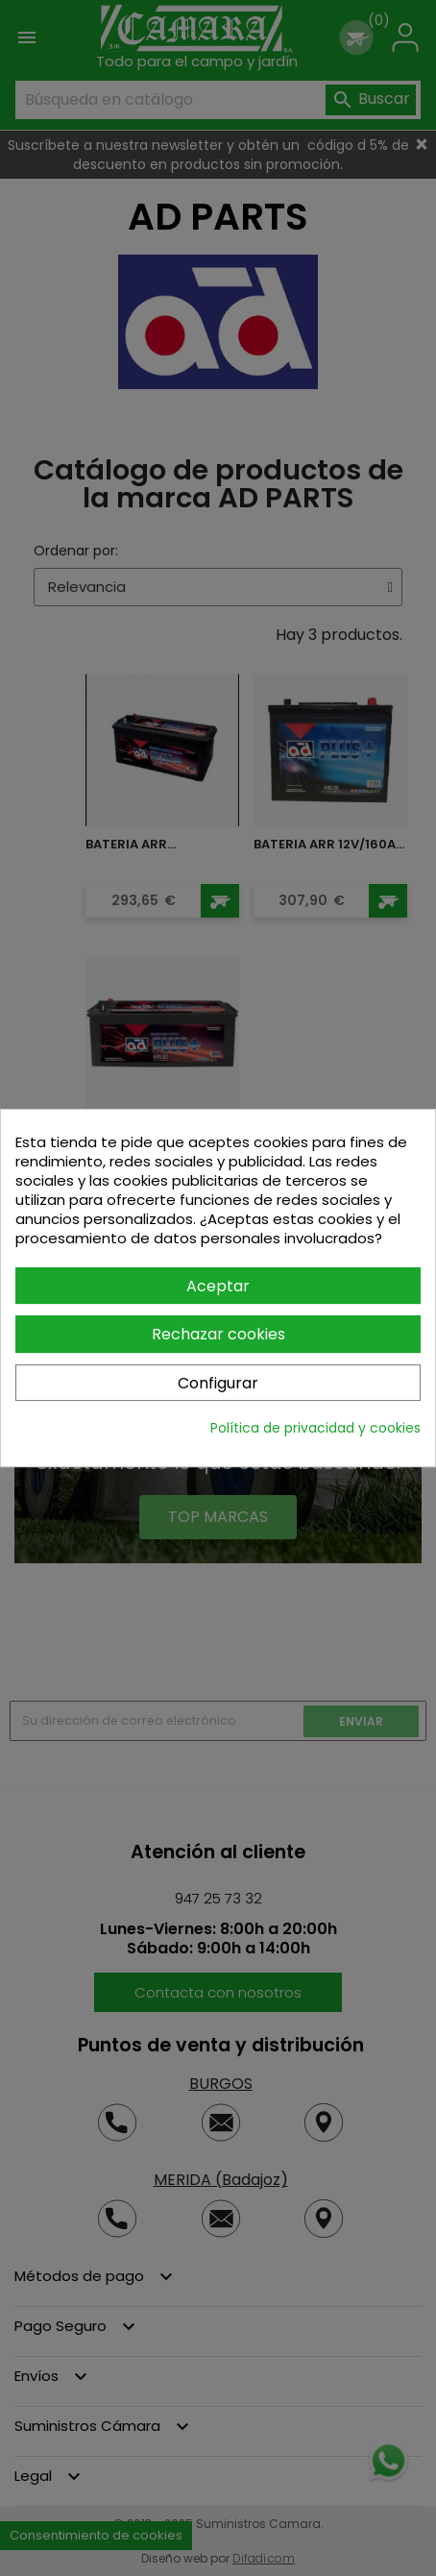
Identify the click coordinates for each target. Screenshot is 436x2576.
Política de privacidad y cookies (315, 1427)
